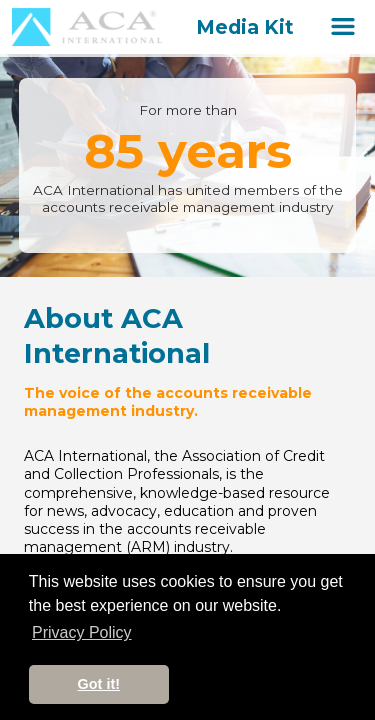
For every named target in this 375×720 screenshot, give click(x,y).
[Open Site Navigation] (343, 27)
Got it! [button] (99, 684)
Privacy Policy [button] (82, 632)
